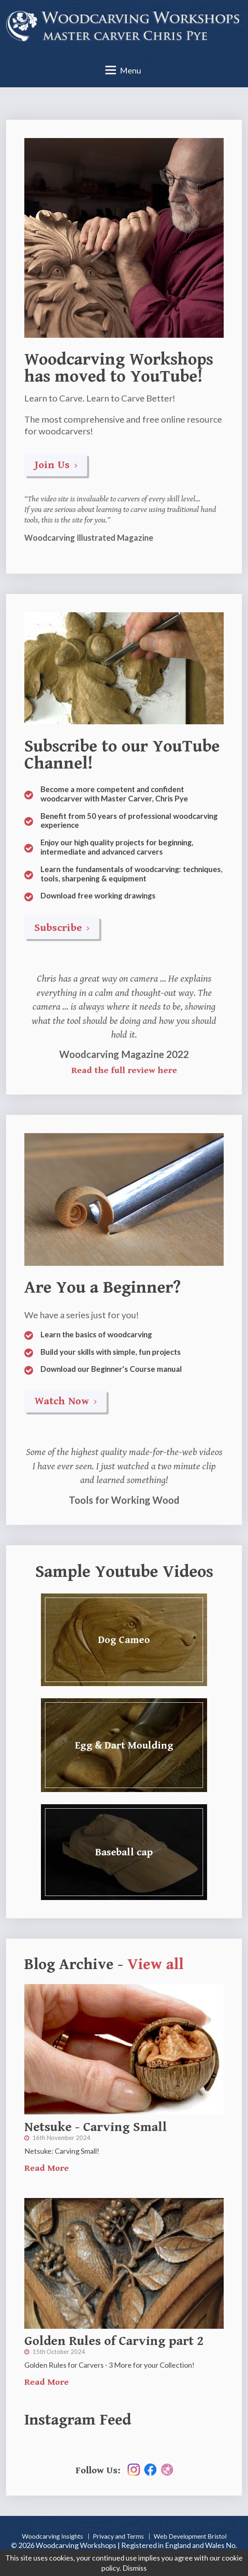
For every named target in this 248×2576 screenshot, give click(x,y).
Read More (46, 2168)
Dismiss (134, 2567)
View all (155, 1965)
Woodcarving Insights (52, 2536)
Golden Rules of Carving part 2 (114, 2341)
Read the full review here (124, 1070)
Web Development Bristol (190, 2536)
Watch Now (65, 1401)
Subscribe (61, 928)
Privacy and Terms (118, 2536)
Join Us (55, 465)
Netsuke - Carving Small (95, 2127)
